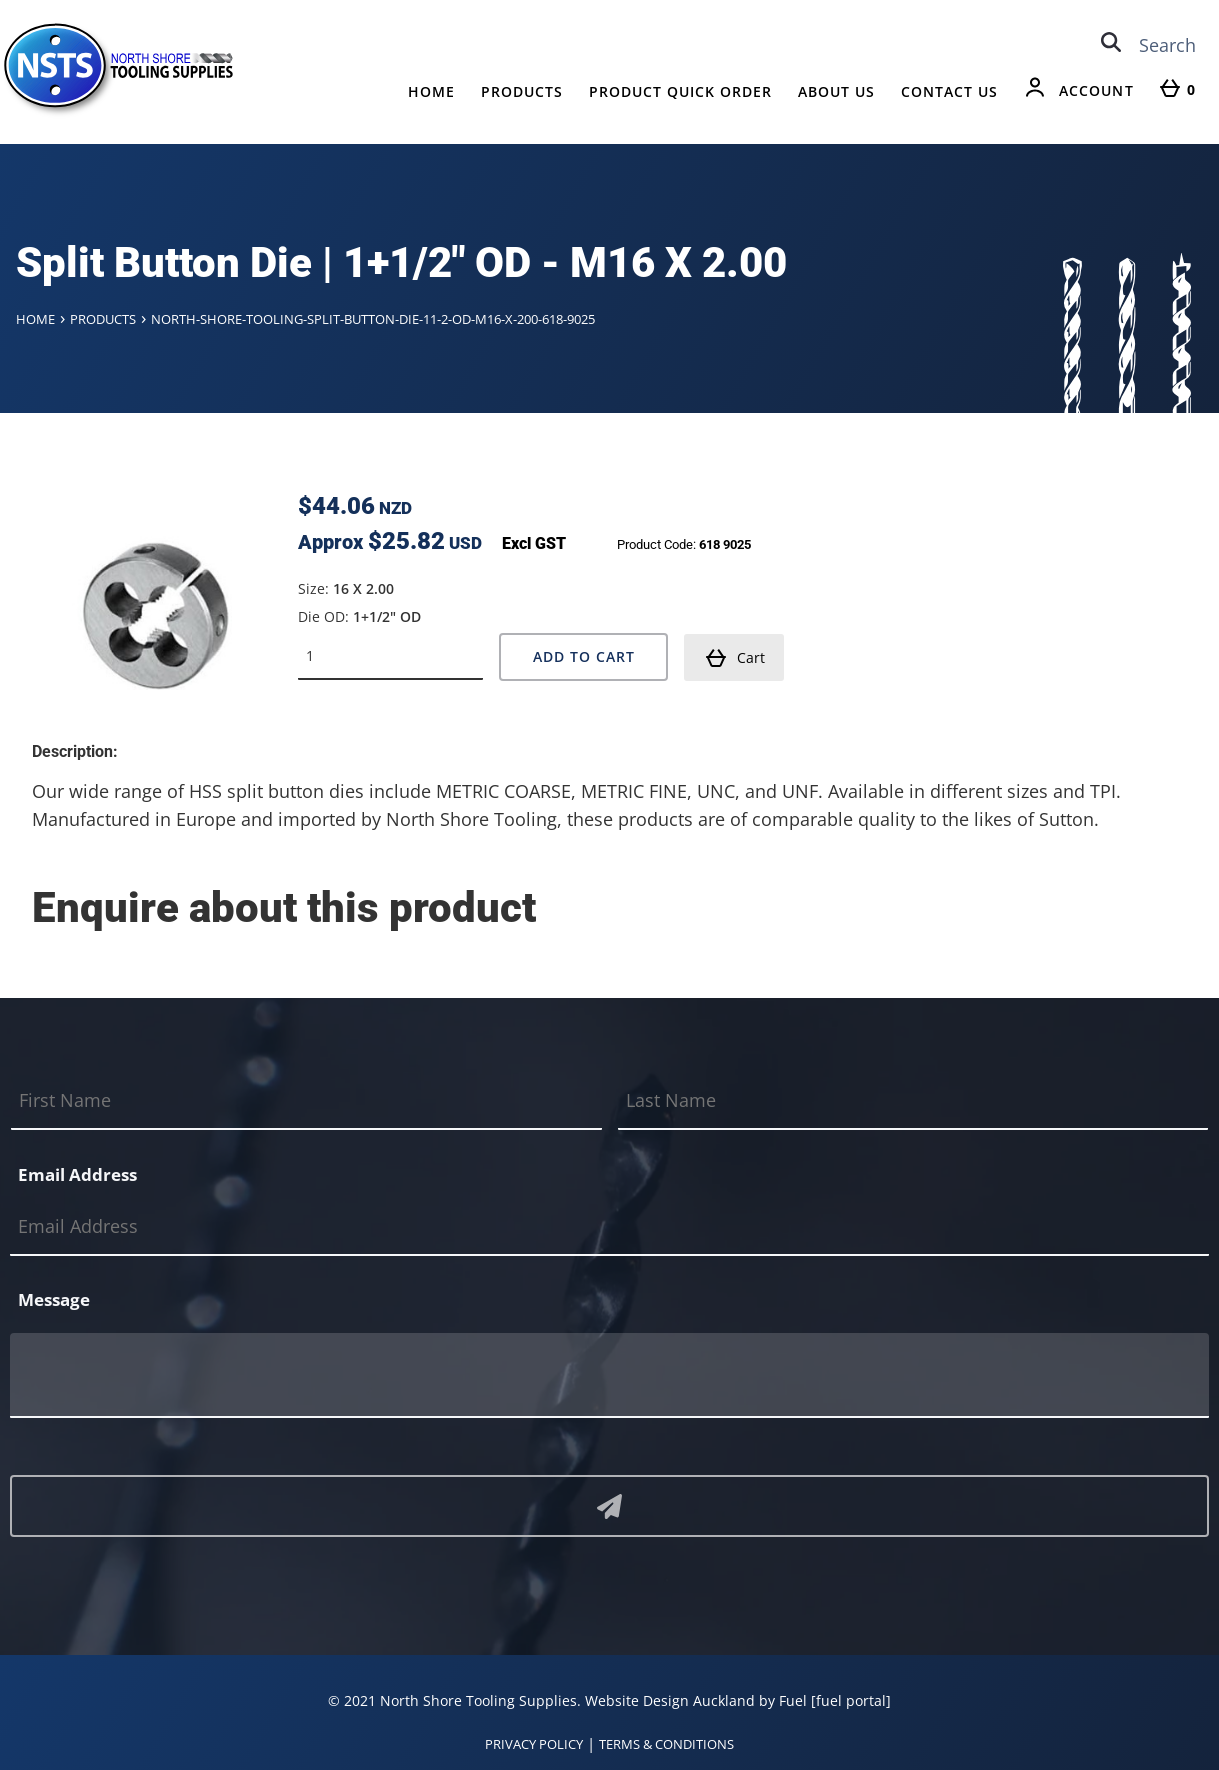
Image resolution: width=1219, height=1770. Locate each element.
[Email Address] (609, 1226)
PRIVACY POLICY (534, 1744)
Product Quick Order (680, 91)
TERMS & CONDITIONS (666, 1744)
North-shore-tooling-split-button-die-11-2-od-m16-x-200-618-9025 (373, 319)
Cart (735, 658)
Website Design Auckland (670, 1700)
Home (431, 91)
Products (522, 91)
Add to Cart (584, 656)
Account (1096, 90)
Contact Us (949, 91)
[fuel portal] (851, 1700)
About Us (836, 91)
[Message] (609, 1375)
